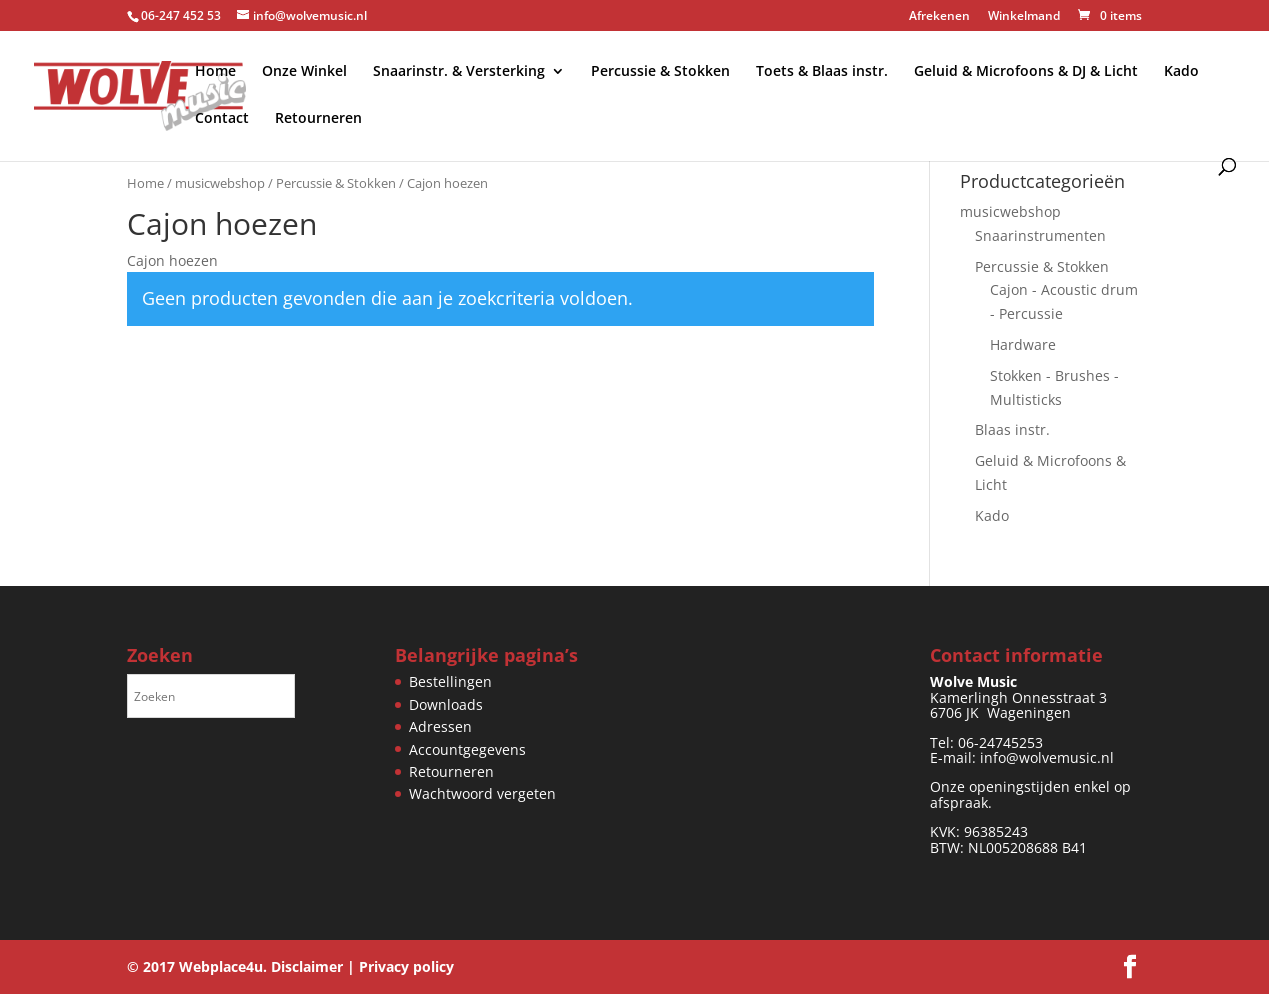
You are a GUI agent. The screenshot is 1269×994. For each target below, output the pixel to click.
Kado (1181, 72)
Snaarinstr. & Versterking (459, 72)
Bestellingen (450, 681)
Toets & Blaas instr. (822, 72)
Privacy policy (406, 966)
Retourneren (318, 119)
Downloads (446, 704)
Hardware (1023, 344)
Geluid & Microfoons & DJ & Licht (1026, 72)
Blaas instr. (1012, 429)
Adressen (440, 726)
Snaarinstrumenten (1040, 235)
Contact (222, 119)
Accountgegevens (467, 749)
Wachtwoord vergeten (482, 793)
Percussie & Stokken (660, 72)
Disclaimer (307, 966)
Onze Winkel (304, 72)
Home (215, 72)
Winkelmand (1024, 17)
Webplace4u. (223, 966)
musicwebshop (220, 183)
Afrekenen (939, 17)
